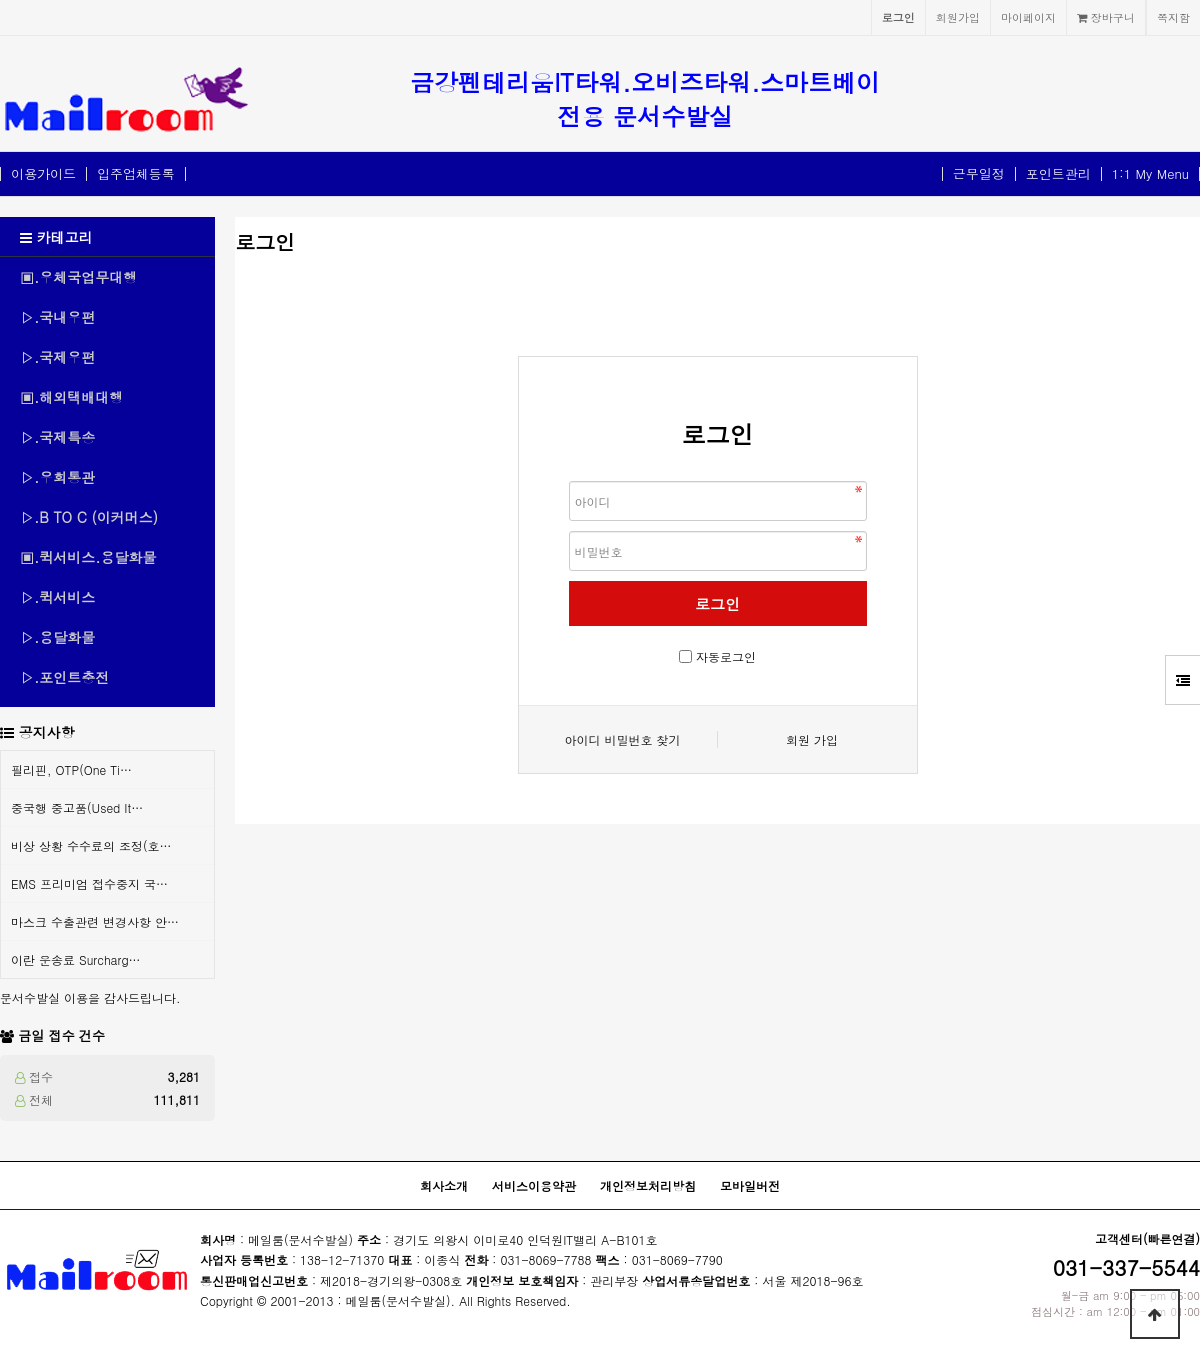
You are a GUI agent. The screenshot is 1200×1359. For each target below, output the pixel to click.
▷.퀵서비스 (57, 597)
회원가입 (958, 17)
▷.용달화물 (57, 637)
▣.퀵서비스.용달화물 (88, 557)
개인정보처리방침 (648, 1185)
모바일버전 (750, 1185)
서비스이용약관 (534, 1185)
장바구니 (1106, 17)
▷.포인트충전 (64, 677)
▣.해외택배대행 (71, 397)
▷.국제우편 (57, 357)
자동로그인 (726, 656)
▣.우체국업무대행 (78, 277)
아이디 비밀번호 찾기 (622, 739)
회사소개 (444, 1185)
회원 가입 (812, 739)
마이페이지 (1028, 17)
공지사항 (47, 732)
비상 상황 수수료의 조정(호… (91, 845)
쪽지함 (1173, 17)
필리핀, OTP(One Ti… (71, 769)
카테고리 (56, 237)
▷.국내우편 (57, 317)
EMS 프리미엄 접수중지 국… (89, 883)
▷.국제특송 (57, 437)
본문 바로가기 (0, 0)
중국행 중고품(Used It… (77, 807)
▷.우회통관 (57, 477)
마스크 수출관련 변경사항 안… (95, 921)
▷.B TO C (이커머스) (89, 517)
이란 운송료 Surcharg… (76, 959)
